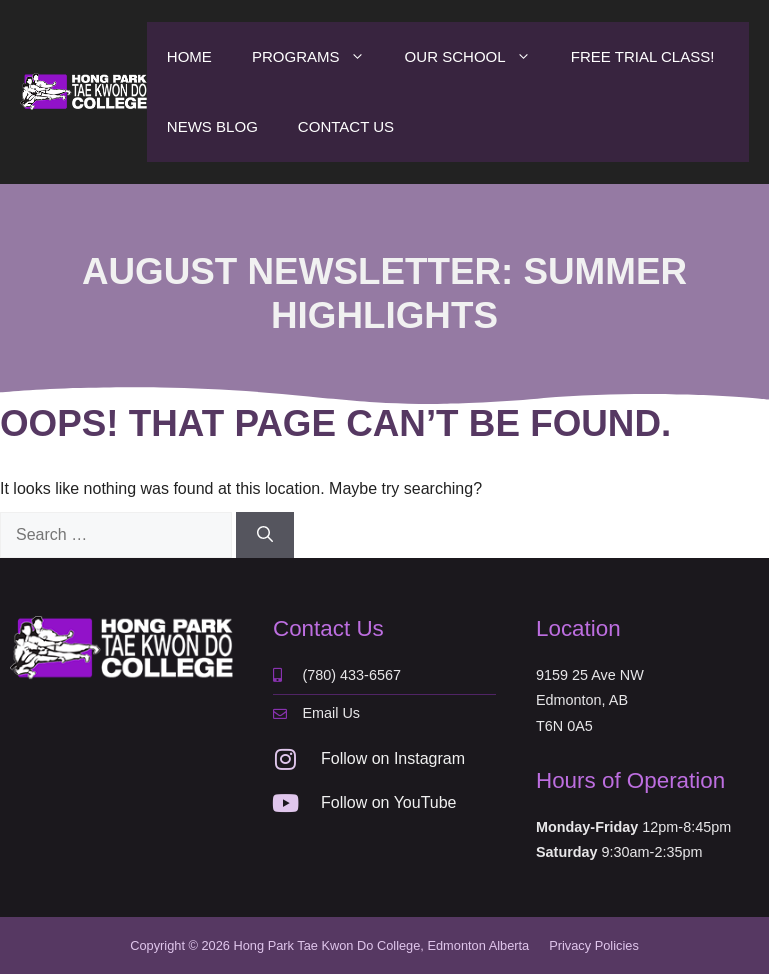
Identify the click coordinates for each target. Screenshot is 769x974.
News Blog (212, 126)
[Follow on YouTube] (285, 803)
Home (189, 56)
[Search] (265, 535)
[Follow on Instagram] (285, 759)
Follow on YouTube (389, 802)
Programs (318, 57)
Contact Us (346, 126)
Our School (478, 57)
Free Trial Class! (643, 56)
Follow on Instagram (393, 758)
